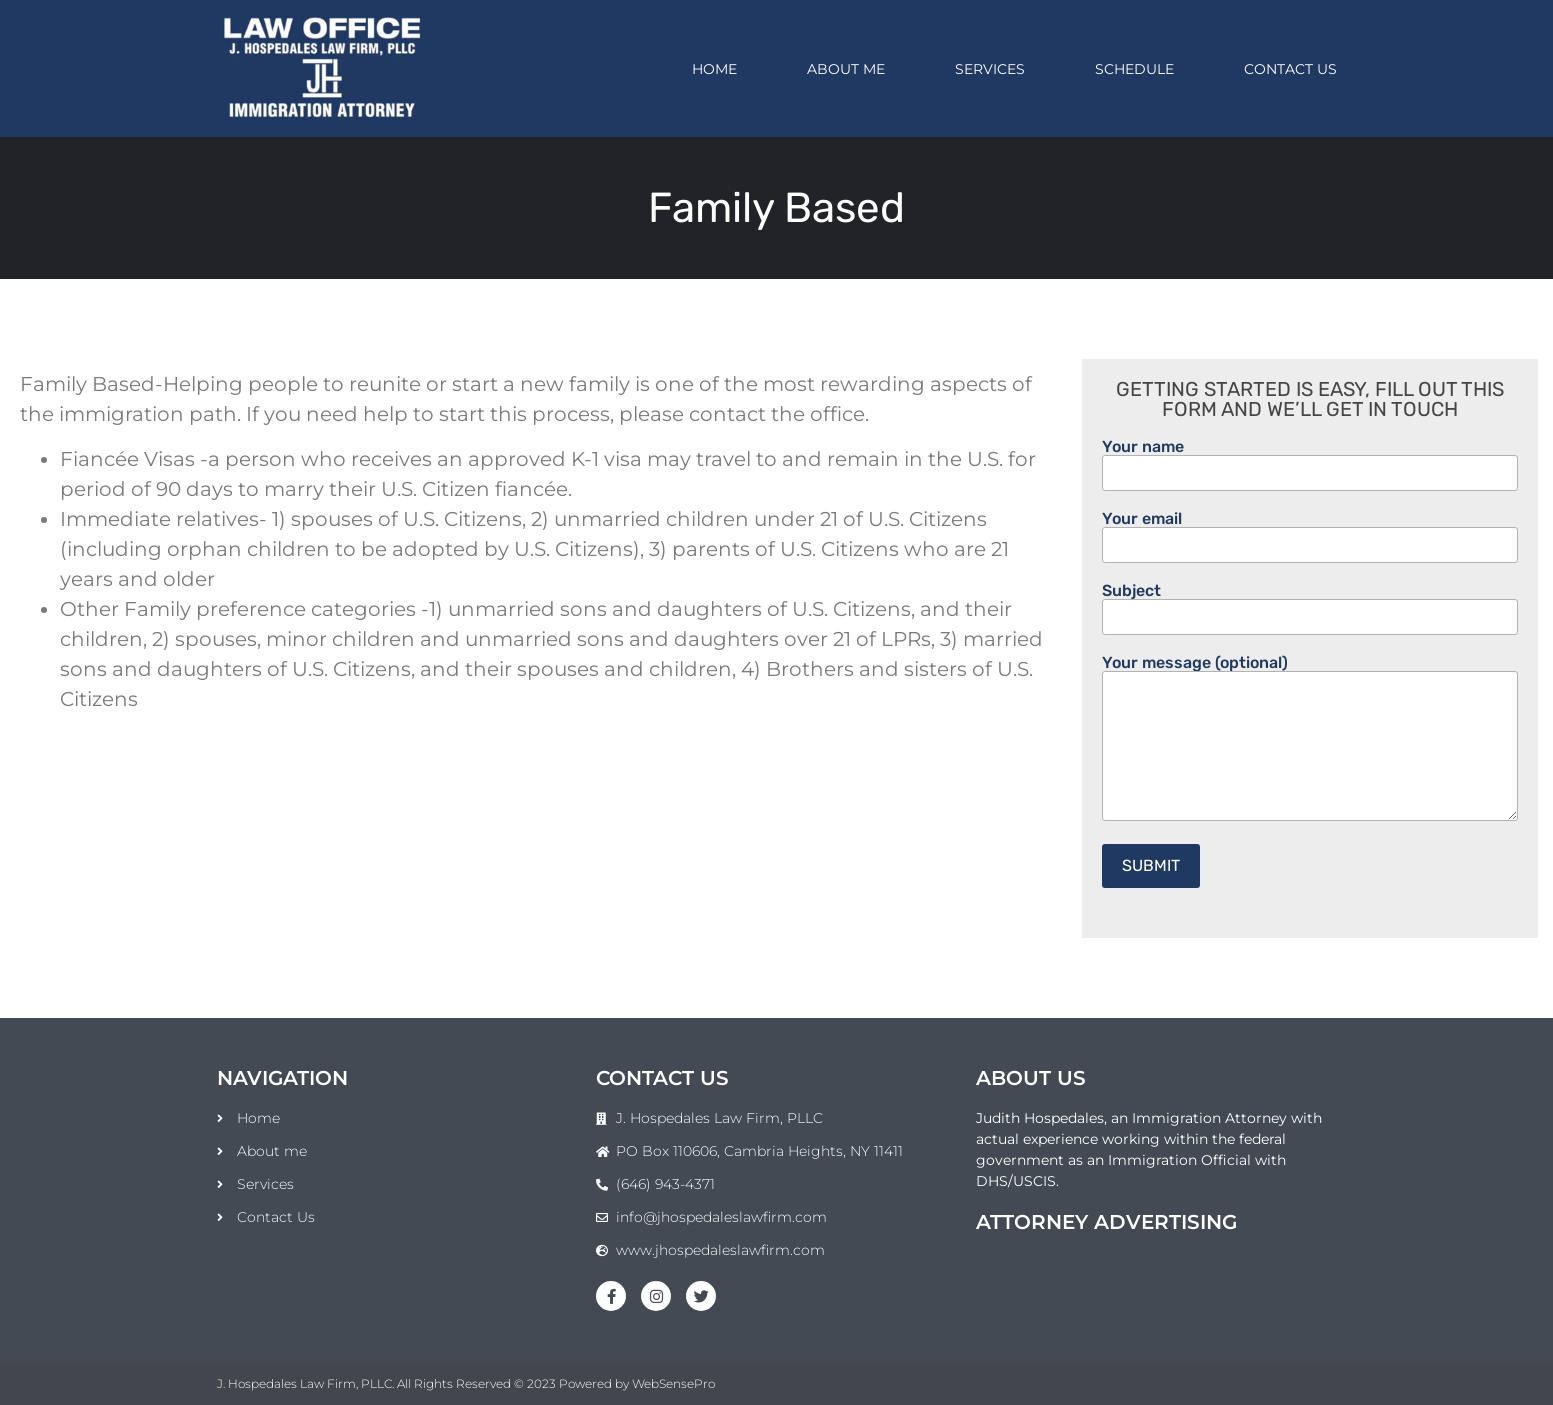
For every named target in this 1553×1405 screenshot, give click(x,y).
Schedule (1134, 69)
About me (846, 69)
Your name (1310, 460)
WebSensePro (673, 1383)
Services (990, 69)
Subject (1310, 604)
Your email (1310, 532)
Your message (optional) (1310, 739)
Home (714, 69)
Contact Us (1290, 69)
